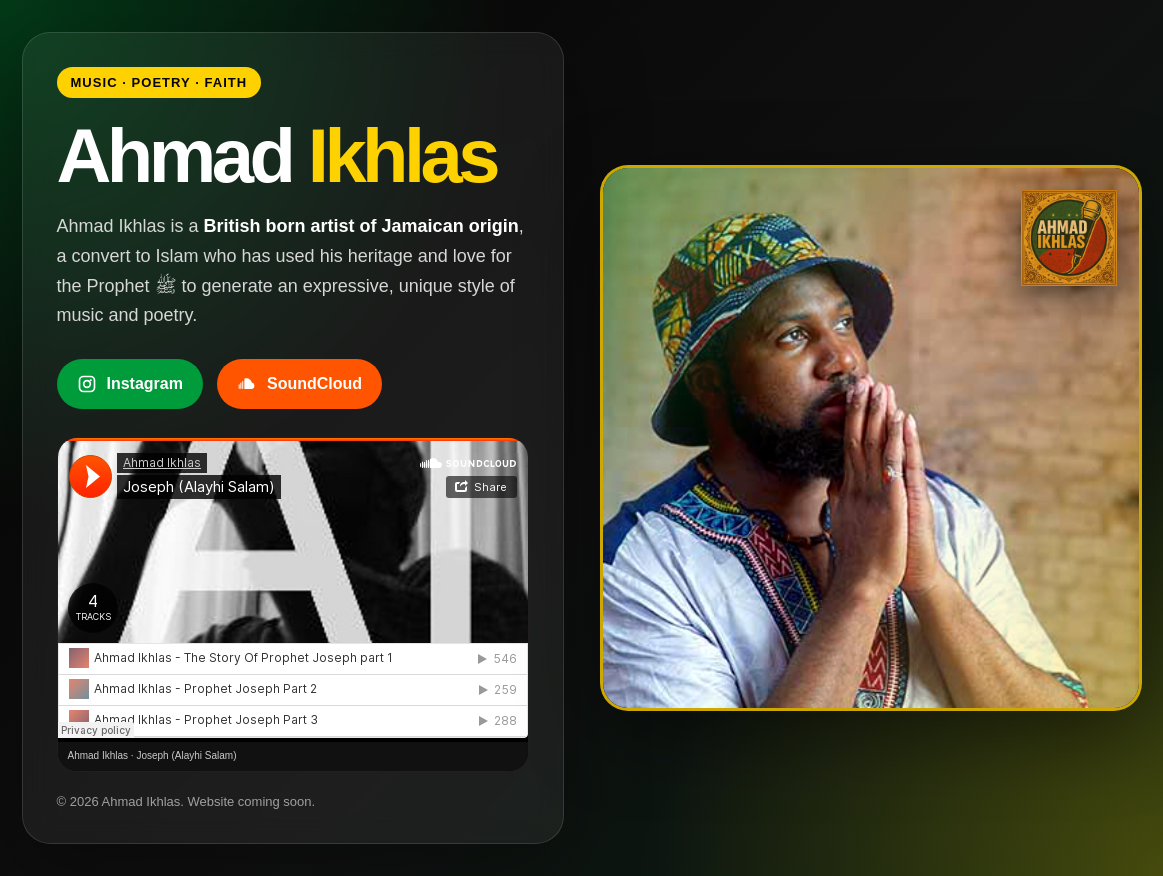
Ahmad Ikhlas (98, 755)
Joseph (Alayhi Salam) (186, 755)
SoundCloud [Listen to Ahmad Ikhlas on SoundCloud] (299, 384)
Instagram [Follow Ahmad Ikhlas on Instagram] (130, 384)
